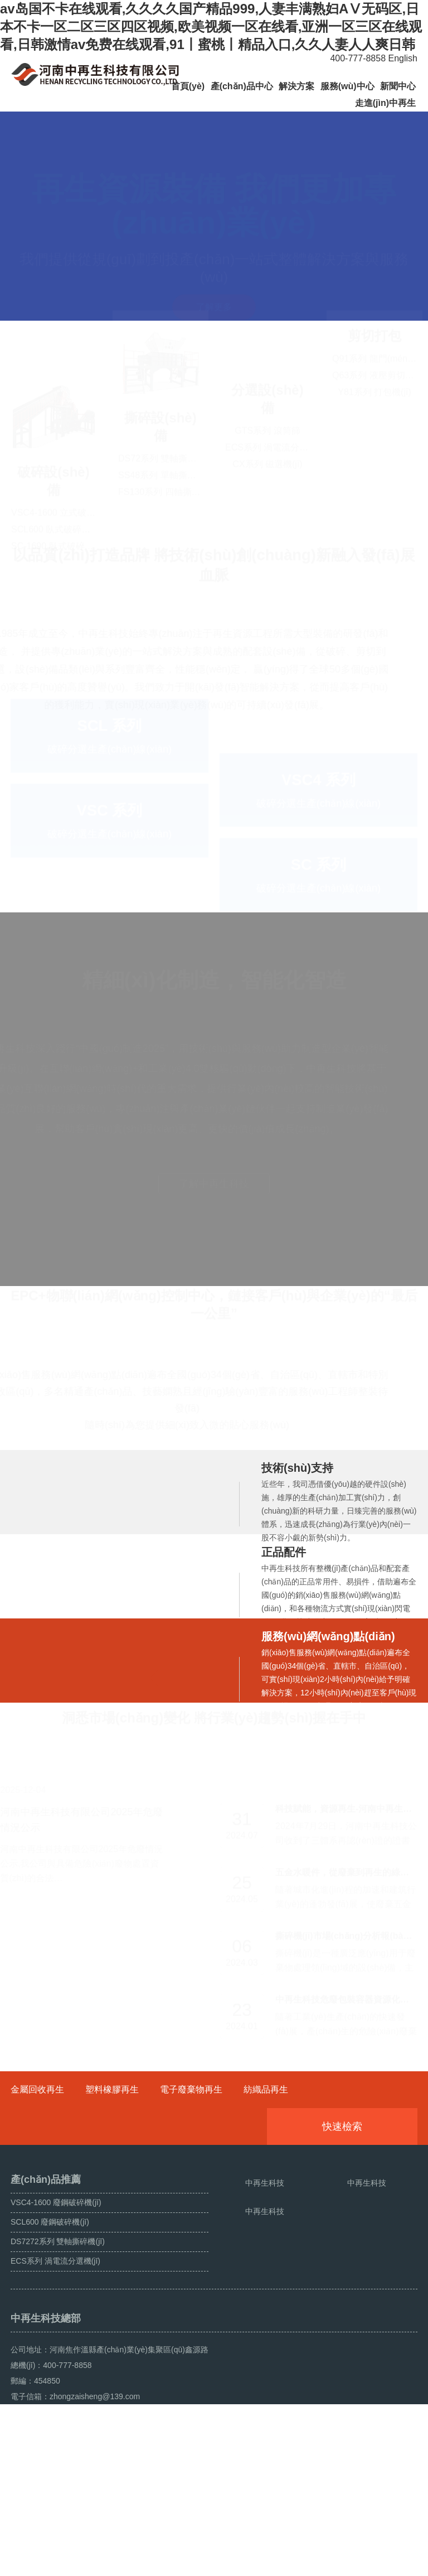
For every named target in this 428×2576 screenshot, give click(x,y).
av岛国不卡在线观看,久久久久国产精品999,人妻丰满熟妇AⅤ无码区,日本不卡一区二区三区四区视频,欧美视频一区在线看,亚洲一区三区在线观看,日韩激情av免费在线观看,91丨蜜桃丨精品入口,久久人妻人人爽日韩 (211, 26)
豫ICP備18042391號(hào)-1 (255, 2538)
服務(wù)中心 (347, 86)
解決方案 (296, 86)
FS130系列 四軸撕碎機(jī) (169, 519)
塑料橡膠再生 (112, 2149)
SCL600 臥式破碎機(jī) (56, 502)
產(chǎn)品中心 (242, 86)
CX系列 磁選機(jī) (267, 519)
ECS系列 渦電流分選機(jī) (276, 502)
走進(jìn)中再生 (385, 103)
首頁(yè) (188, 86)
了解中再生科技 (214, 1210)
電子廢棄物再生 (191, 2149)
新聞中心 (398, 86)
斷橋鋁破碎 (71, 2563)
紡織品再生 (266, 2149)
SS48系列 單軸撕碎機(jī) (166, 502)
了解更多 (214, 279)
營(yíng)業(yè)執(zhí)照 (184, 2563)
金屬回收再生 (37, 2149)
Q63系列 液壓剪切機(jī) (378, 484)
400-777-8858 (354, 58)
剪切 (361, 444)
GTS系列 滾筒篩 (267, 485)
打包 (387, 444)
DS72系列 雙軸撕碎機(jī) (167, 485)
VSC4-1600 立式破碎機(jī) (63, 485)
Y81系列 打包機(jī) (374, 501)
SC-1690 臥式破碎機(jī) (57, 519)
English (402, 58)
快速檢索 (359, 2186)
